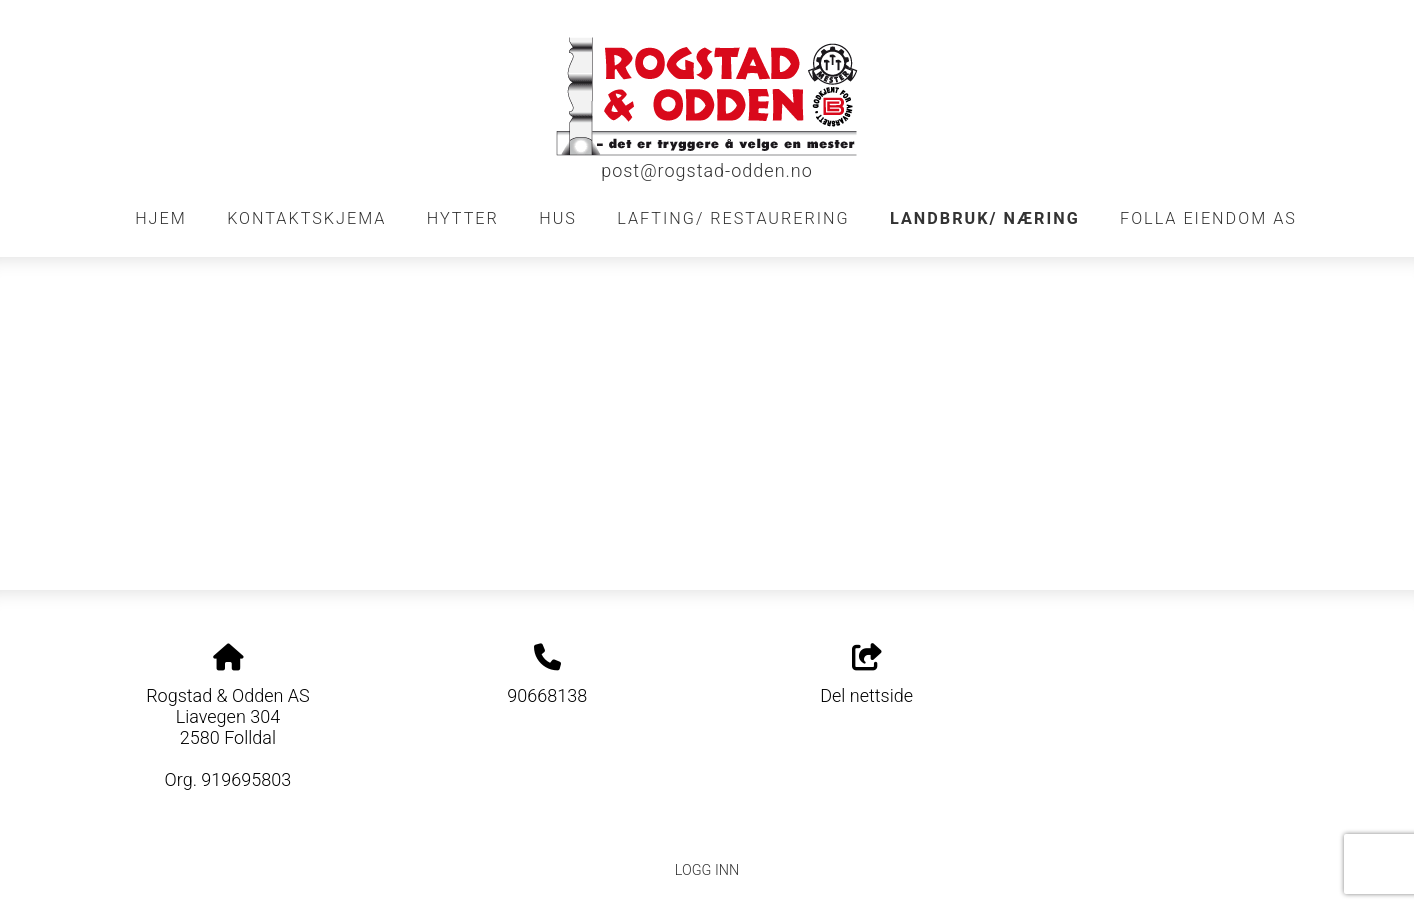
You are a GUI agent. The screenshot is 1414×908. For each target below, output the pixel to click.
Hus (558, 218)
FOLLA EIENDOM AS (1208, 218)
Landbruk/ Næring (985, 218)
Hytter (463, 218)
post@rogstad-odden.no (707, 170)
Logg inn (707, 870)
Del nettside (866, 675)
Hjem (161, 218)
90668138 (547, 695)
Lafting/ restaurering (733, 218)
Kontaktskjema (306, 218)
